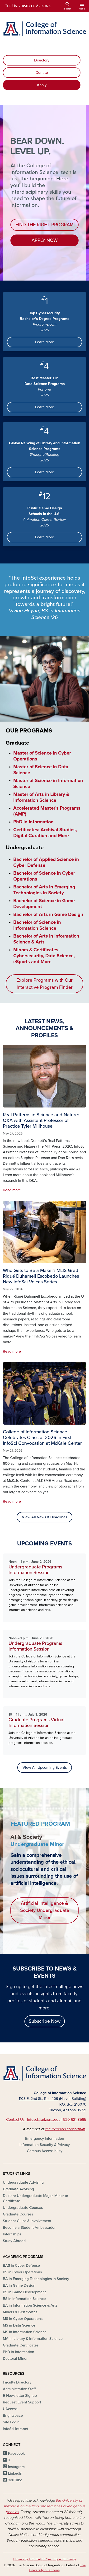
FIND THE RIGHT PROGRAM (44, 225)
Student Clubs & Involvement (27, 2221)
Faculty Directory (17, 2382)
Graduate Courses (18, 2214)
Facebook (16, 2453)
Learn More (44, 342)
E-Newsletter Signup (20, 2395)
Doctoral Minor (15, 2358)
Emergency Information (44, 2138)
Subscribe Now (45, 2021)
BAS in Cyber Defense (21, 2265)
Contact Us (15, 2119)
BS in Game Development (24, 2292)
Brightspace (13, 2415)
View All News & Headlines (44, 1517)
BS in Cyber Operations (22, 2272)
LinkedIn (15, 2473)
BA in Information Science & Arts (30, 2305)
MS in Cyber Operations (22, 2318)
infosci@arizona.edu (44, 2119)
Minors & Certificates (20, 2312)
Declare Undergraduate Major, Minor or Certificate (35, 2198)
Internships (12, 2234)
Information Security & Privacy (44, 2144)
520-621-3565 (74, 2119)
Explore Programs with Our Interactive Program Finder (44, 983)
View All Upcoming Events (45, 1767)
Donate (42, 72)
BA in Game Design (19, 2285)
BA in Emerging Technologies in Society (36, 2278)
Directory (41, 60)
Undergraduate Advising (23, 2182)
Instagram (16, 2466)
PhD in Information (18, 2352)
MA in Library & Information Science (33, 2338)
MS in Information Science (25, 2332)
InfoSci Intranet (15, 2428)
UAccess (10, 2409)
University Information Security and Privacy (44, 2559)
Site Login (11, 2422)
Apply (42, 85)
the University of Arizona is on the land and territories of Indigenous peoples (44, 2506)
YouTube (15, 2480)
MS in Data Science (19, 2325)
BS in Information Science (24, 2298)
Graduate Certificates (20, 2345)
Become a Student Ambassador (29, 2227)
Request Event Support (22, 2402)
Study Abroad (14, 2240)
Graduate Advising (18, 2189)
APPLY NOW (45, 240)
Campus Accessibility (44, 2151)
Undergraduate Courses (23, 2207)
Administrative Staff (19, 2389)
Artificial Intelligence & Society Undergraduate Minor (44, 1910)
